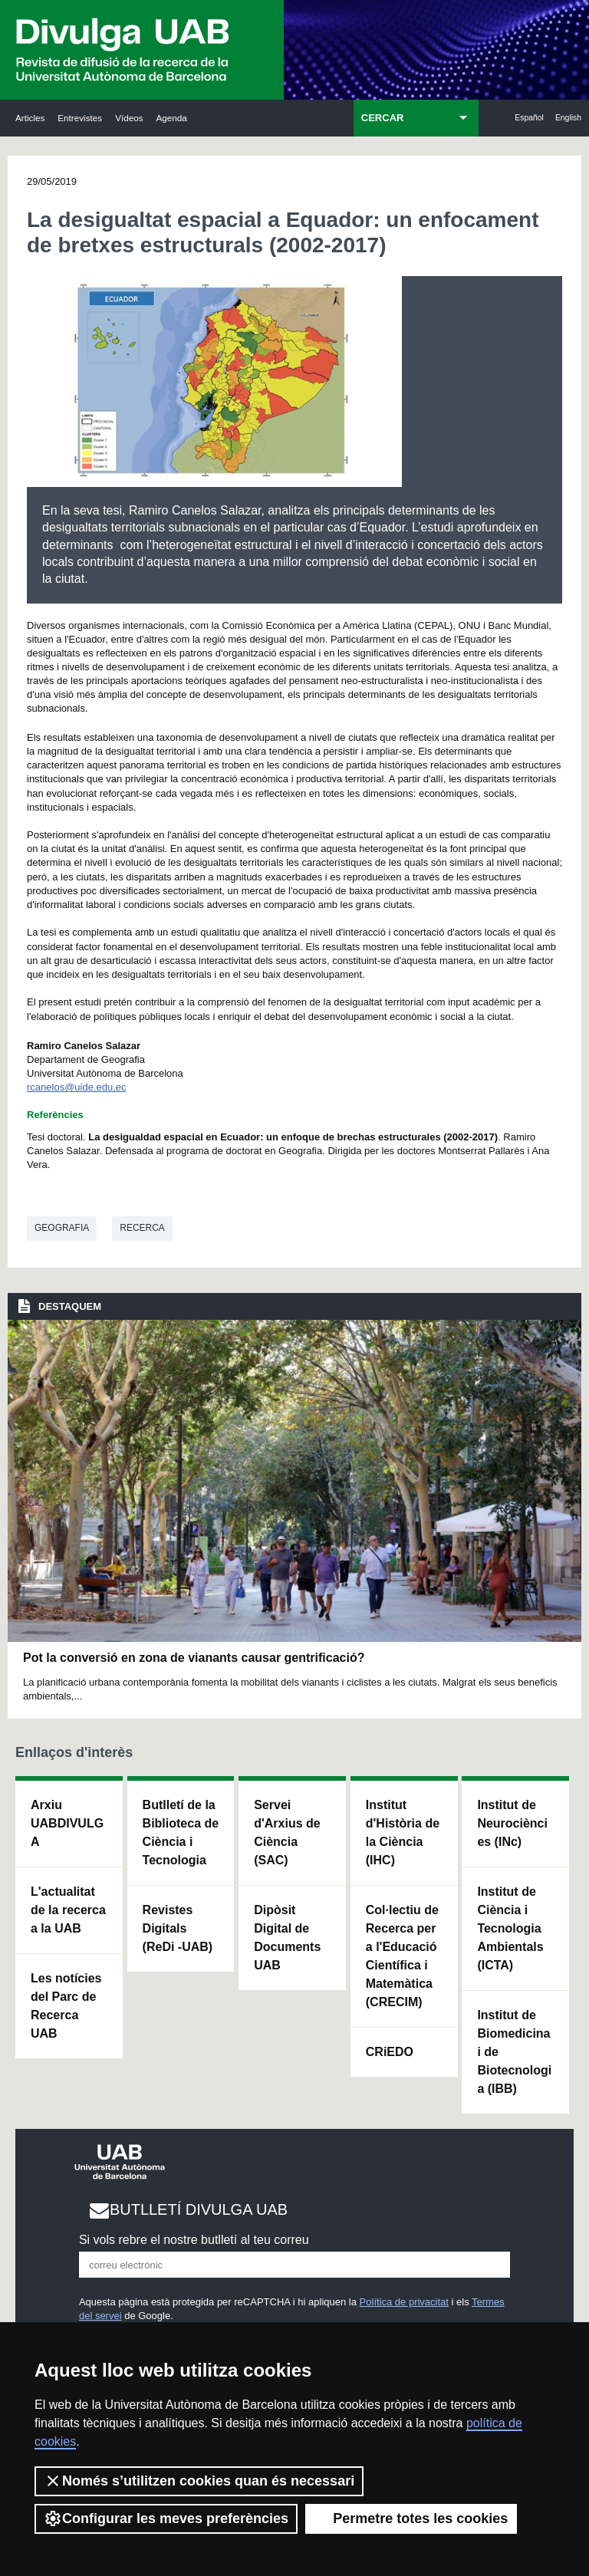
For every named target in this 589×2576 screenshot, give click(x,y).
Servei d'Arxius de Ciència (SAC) (287, 1832)
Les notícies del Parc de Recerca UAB (66, 2006)
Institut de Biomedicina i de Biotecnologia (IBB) (514, 2051)
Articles (29, 118)
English (568, 118)
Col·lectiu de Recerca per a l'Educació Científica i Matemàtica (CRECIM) (402, 1955)
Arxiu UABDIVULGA (67, 1823)
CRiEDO (389, 2051)
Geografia (62, 1227)
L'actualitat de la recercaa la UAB (68, 1910)
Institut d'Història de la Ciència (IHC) (402, 1832)
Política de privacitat (404, 2302)
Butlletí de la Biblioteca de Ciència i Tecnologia (181, 1832)
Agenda (171, 118)
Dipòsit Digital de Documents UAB (287, 1937)
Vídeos (129, 118)
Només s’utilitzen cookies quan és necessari (199, 2481)
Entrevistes (80, 118)
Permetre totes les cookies (411, 2518)
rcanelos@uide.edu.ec (77, 1087)
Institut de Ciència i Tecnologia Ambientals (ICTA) (510, 1928)
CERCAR (382, 117)
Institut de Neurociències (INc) (512, 1823)
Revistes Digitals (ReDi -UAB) (178, 1928)
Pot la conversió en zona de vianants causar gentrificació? (193, 1657)
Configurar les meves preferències (166, 2518)
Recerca (142, 1227)
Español (529, 118)
